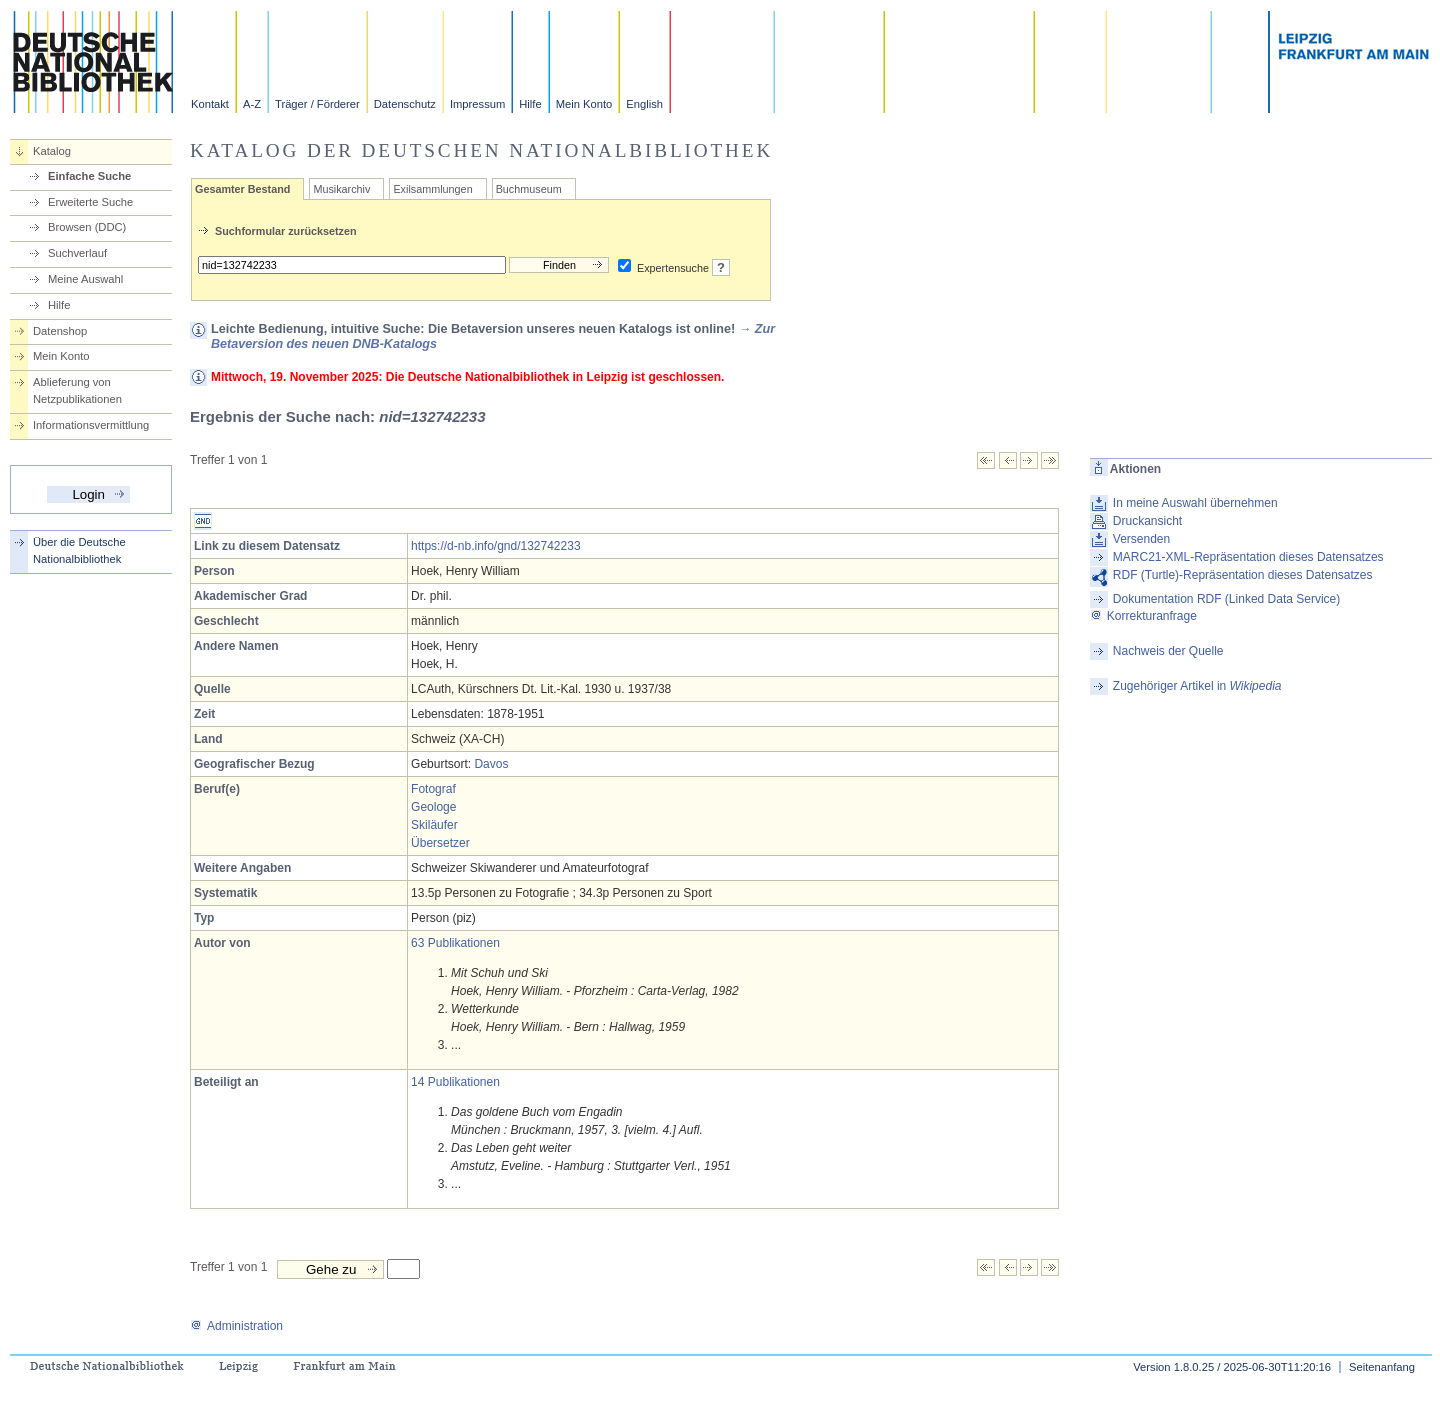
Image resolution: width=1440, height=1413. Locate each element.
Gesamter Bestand (242, 189)
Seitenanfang (1382, 1367)
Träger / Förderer (317, 104)
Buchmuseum (529, 189)
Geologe (433, 807)
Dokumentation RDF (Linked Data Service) (1226, 599)
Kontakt (210, 104)
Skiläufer (434, 825)
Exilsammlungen (432, 189)
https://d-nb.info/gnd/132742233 (495, 546)
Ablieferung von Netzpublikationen (77, 390)
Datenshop (60, 331)
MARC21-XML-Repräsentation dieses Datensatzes (1248, 557)
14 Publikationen (455, 1082)
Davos (491, 764)
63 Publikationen (455, 943)
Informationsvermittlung (91, 425)
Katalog (52, 151)
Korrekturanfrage (1143, 616)
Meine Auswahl (85, 279)
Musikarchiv (341, 189)
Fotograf (433, 789)
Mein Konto (584, 104)
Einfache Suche (89, 176)
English (644, 104)
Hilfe (530, 104)
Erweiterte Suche (90, 202)
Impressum (477, 104)
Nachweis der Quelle (1168, 651)
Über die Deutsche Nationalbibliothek (79, 550)
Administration (236, 1326)
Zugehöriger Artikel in (1197, 686)
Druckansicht (1147, 521)
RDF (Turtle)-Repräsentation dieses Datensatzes (1243, 575)
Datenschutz (405, 104)
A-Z (252, 104)
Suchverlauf (77, 253)
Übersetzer (440, 843)
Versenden (1141, 539)
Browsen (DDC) (87, 227)
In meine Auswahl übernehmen (1195, 503)
